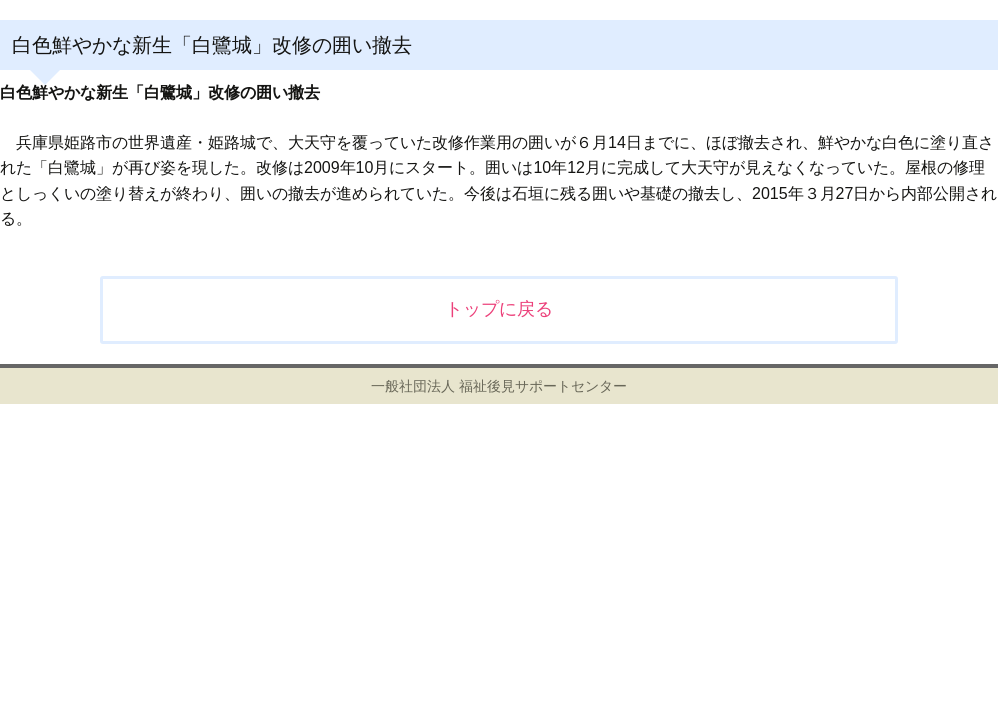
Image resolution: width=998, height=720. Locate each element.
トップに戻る (499, 309)
